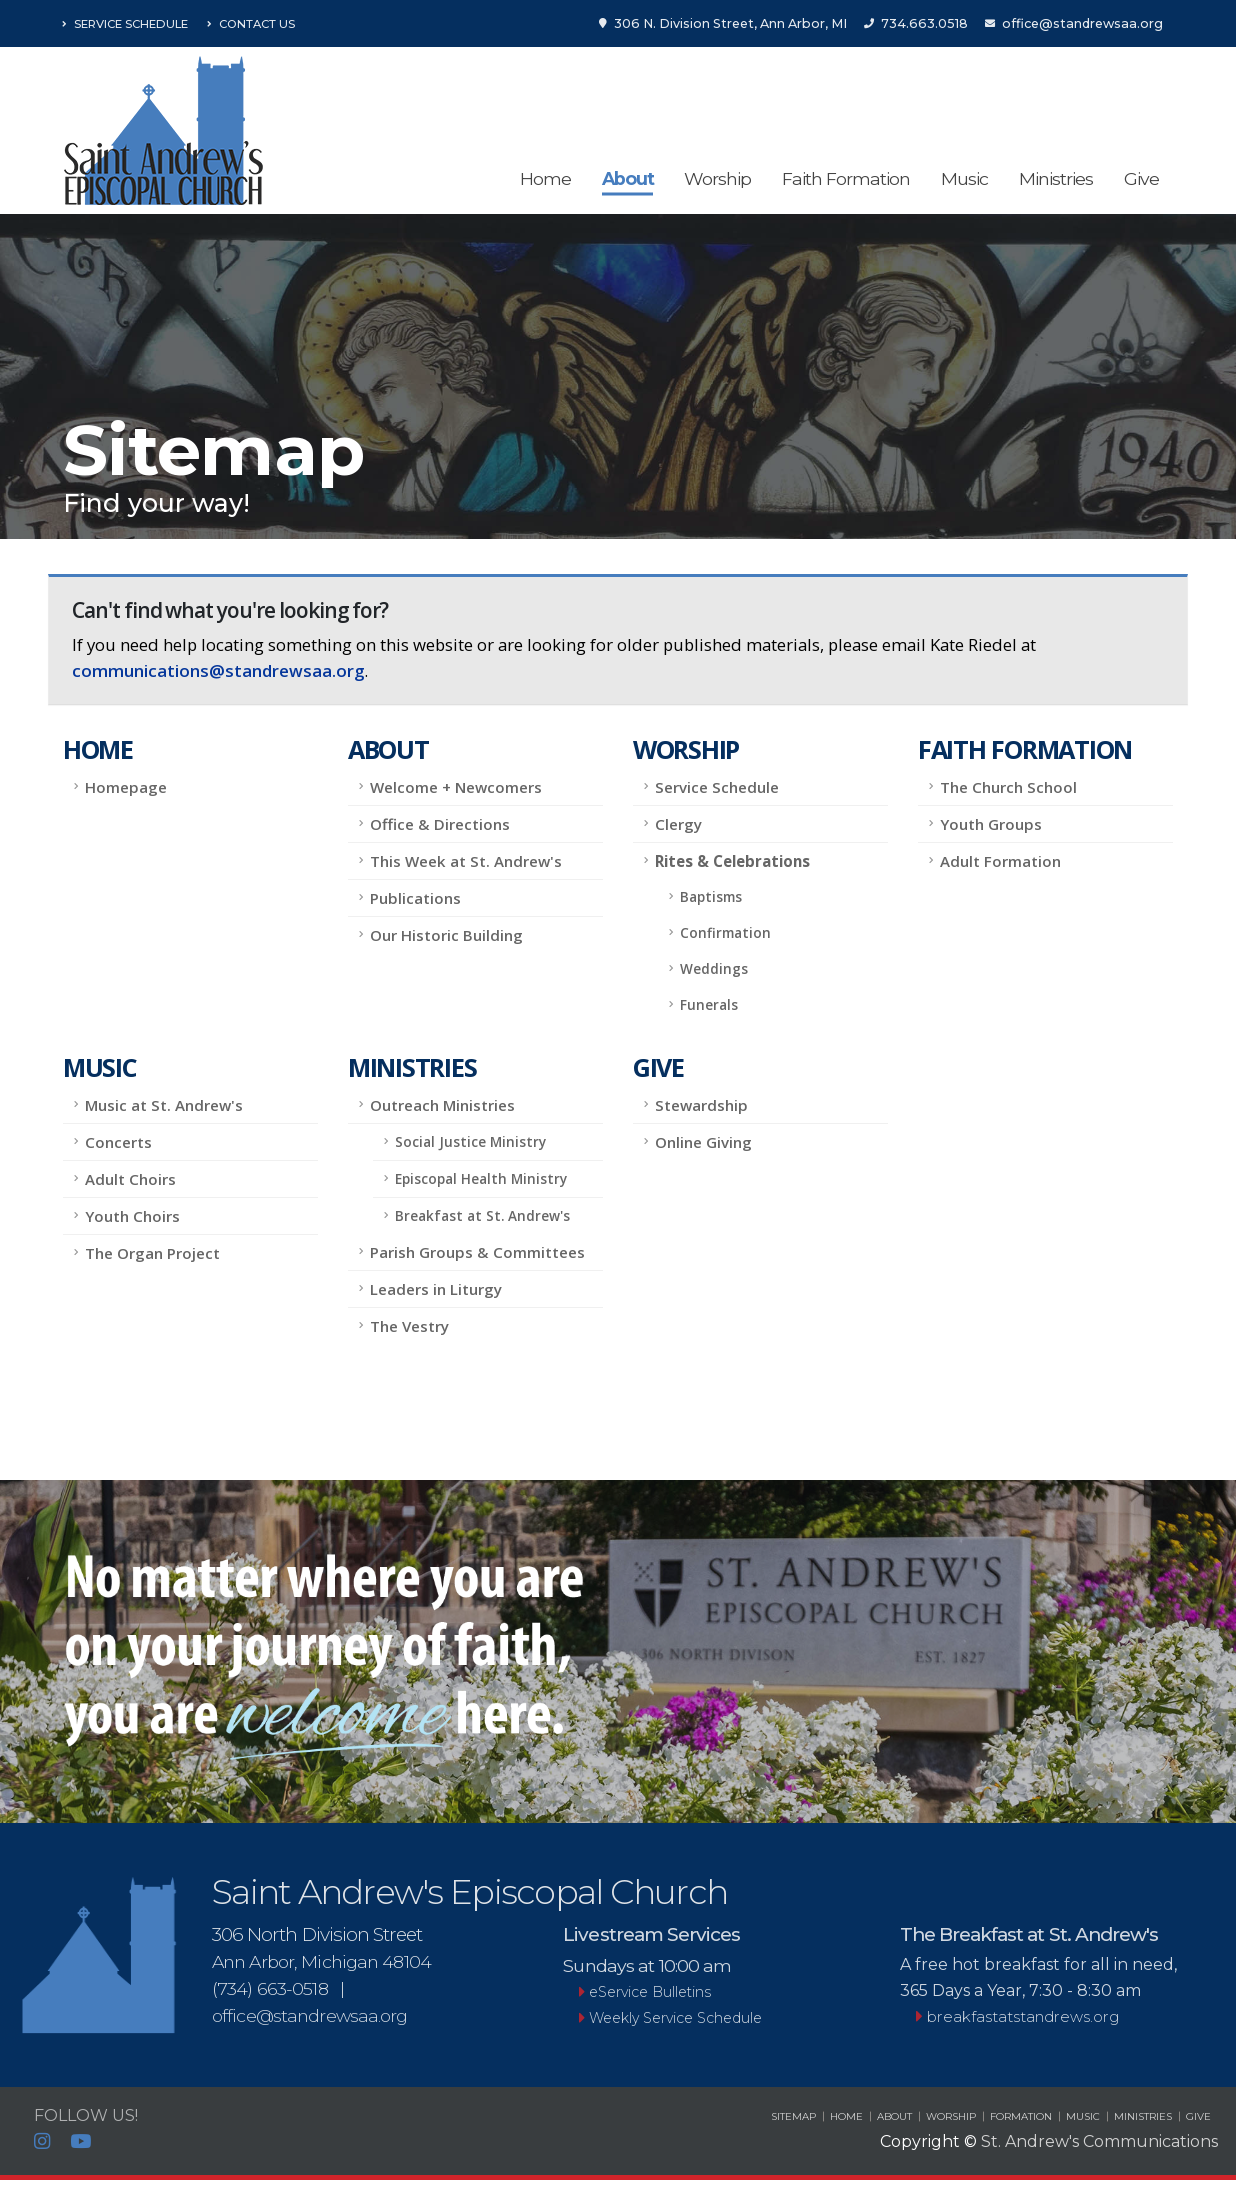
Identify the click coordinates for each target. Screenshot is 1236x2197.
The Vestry (409, 1326)
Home (545, 178)
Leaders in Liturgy (436, 1289)
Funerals (709, 1004)
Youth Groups (991, 824)
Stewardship (701, 1105)
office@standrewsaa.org (1074, 23)
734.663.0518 (916, 23)
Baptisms (711, 896)
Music (964, 178)
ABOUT (894, 2116)
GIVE (1198, 2116)
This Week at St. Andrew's (466, 861)
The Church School (1008, 787)
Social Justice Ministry (470, 1141)
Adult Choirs (130, 1179)
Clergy (678, 824)
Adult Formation (1000, 861)
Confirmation (725, 932)
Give (1141, 178)
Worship (717, 178)
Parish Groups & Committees (477, 1252)
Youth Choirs (132, 1216)
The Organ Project (152, 1253)
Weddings (714, 968)
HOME (846, 2116)
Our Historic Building (446, 935)
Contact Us (251, 24)
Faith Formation (846, 178)
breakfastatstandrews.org (1017, 2016)
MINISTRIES (1143, 2116)
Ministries (1056, 178)
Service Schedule (125, 24)
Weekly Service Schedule (679, 2017)
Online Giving (703, 1142)
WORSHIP (951, 2116)
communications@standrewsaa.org (218, 670)
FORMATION (1021, 2116)
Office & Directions (440, 824)
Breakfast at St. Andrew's (482, 1215)
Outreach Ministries (442, 1105)
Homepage (126, 787)
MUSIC (1083, 2116)
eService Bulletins (650, 1991)
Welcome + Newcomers (456, 787)
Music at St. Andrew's (164, 1105)
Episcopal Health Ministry (481, 1178)
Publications (415, 898)
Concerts (118, 1142)
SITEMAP (793, 2116)
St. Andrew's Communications (1099, 2141)
